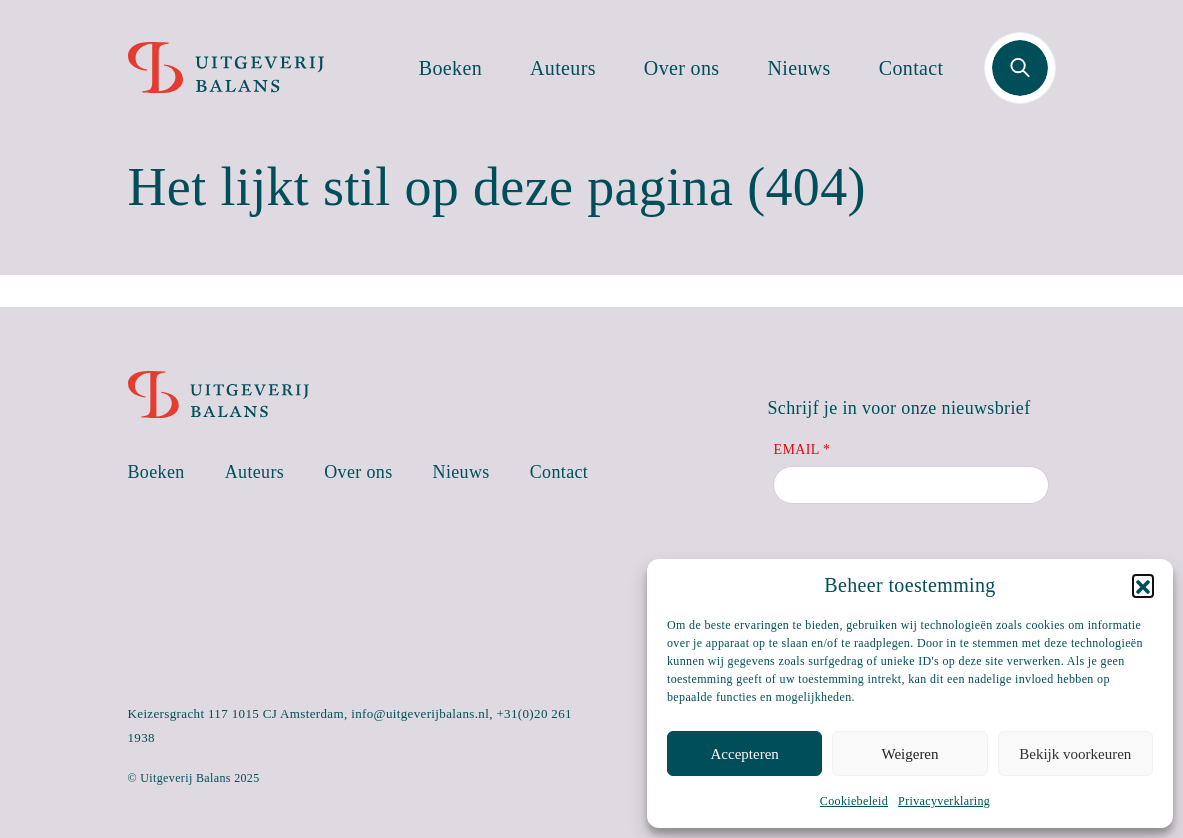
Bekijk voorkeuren (1075, 754)
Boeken (450, 68)
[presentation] (925, 557)
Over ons (682, 68)
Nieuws (799, 68)
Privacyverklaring (944, 801)
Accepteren (745, 754)
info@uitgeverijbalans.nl (420, 713)
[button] (1143, 585)
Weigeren (909, 754)
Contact (911, 68)
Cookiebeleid (854, 801)
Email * (801, 449)
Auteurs (563, 68)
